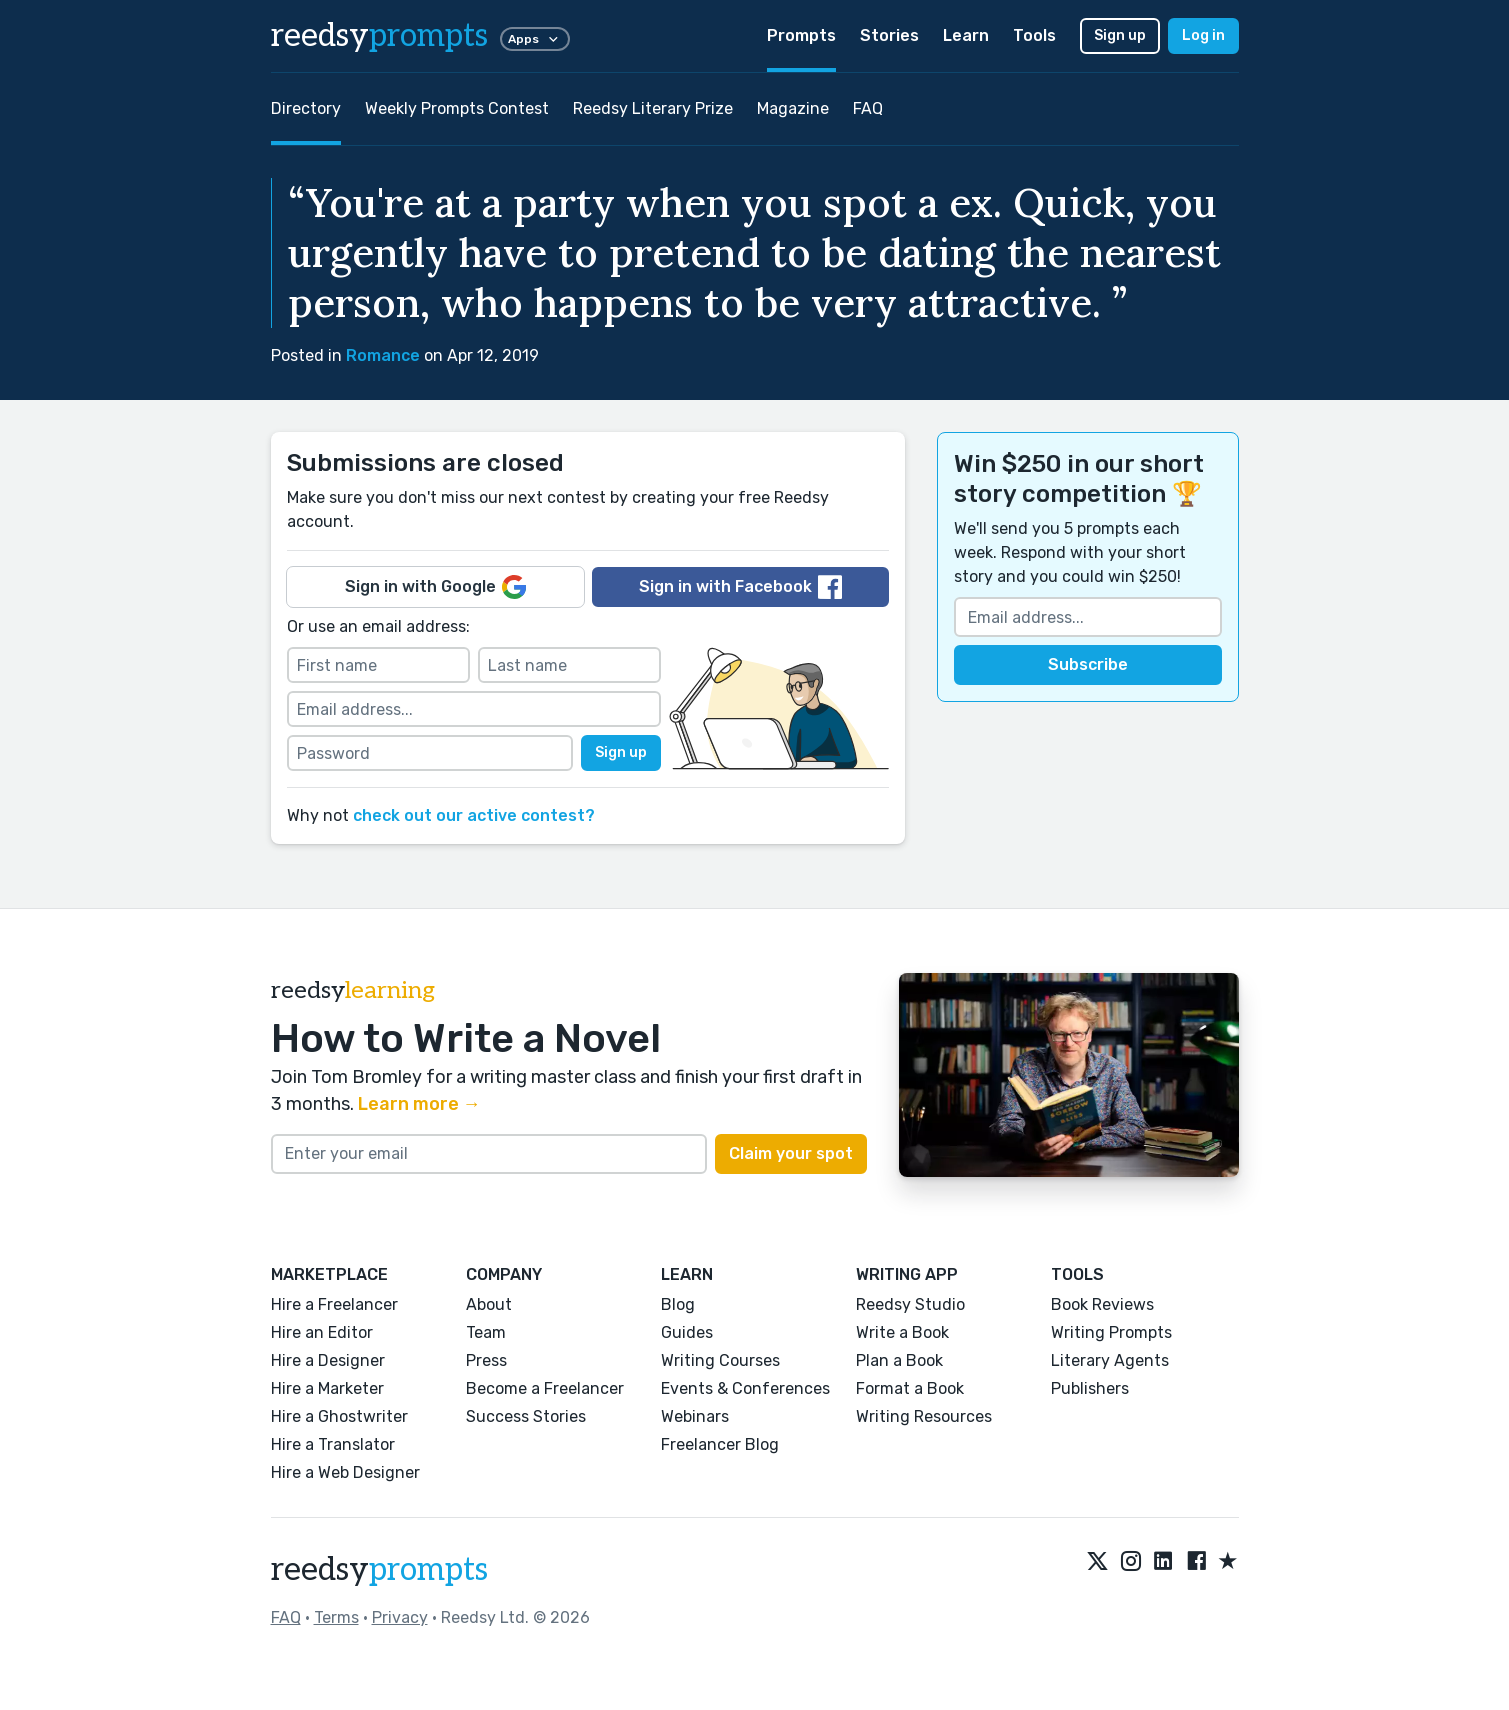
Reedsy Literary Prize (653, 108)
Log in (1203, 35)
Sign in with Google (435, 587)
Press (486, 1360)
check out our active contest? (474, 815)
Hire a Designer (328, 1360)
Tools (1034, 35)
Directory (306, 108)
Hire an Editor (322, 1332)
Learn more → (419, 1104)
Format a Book (910, 1388)
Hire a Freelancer (334, 1304)
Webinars (695, 1416)
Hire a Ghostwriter (339, 1416)
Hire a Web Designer (345, 1472)
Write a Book (902, 1332)
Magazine (793, 108)
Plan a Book (899, 1360)
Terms (336, 1617)
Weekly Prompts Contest (457, 108)
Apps (535, 39)
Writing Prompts (1111, 1332)
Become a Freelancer (545, 1388)
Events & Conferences (745, 1388)
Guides (687, 1332)
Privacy (400, 1617)
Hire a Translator (333, 1444)
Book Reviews (1102, 1304)
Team (486, 1332)
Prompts (801, 35)
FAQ (868, 108)
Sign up (1120, 35)
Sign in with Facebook (740, 587)
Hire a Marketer (327, 1388)
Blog (678, 1304)
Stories (889, 35)
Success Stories (526, 1416)
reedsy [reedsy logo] (379, 36)
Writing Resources (924, 1416)
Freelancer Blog (720, 1444)
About (489, 1304)
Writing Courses (720, 1360)
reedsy (379, 1570)
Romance (383, 355)
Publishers (1090, 1388)
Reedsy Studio (910, 1304)
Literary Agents (1110, 1360)
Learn (966, 35)
